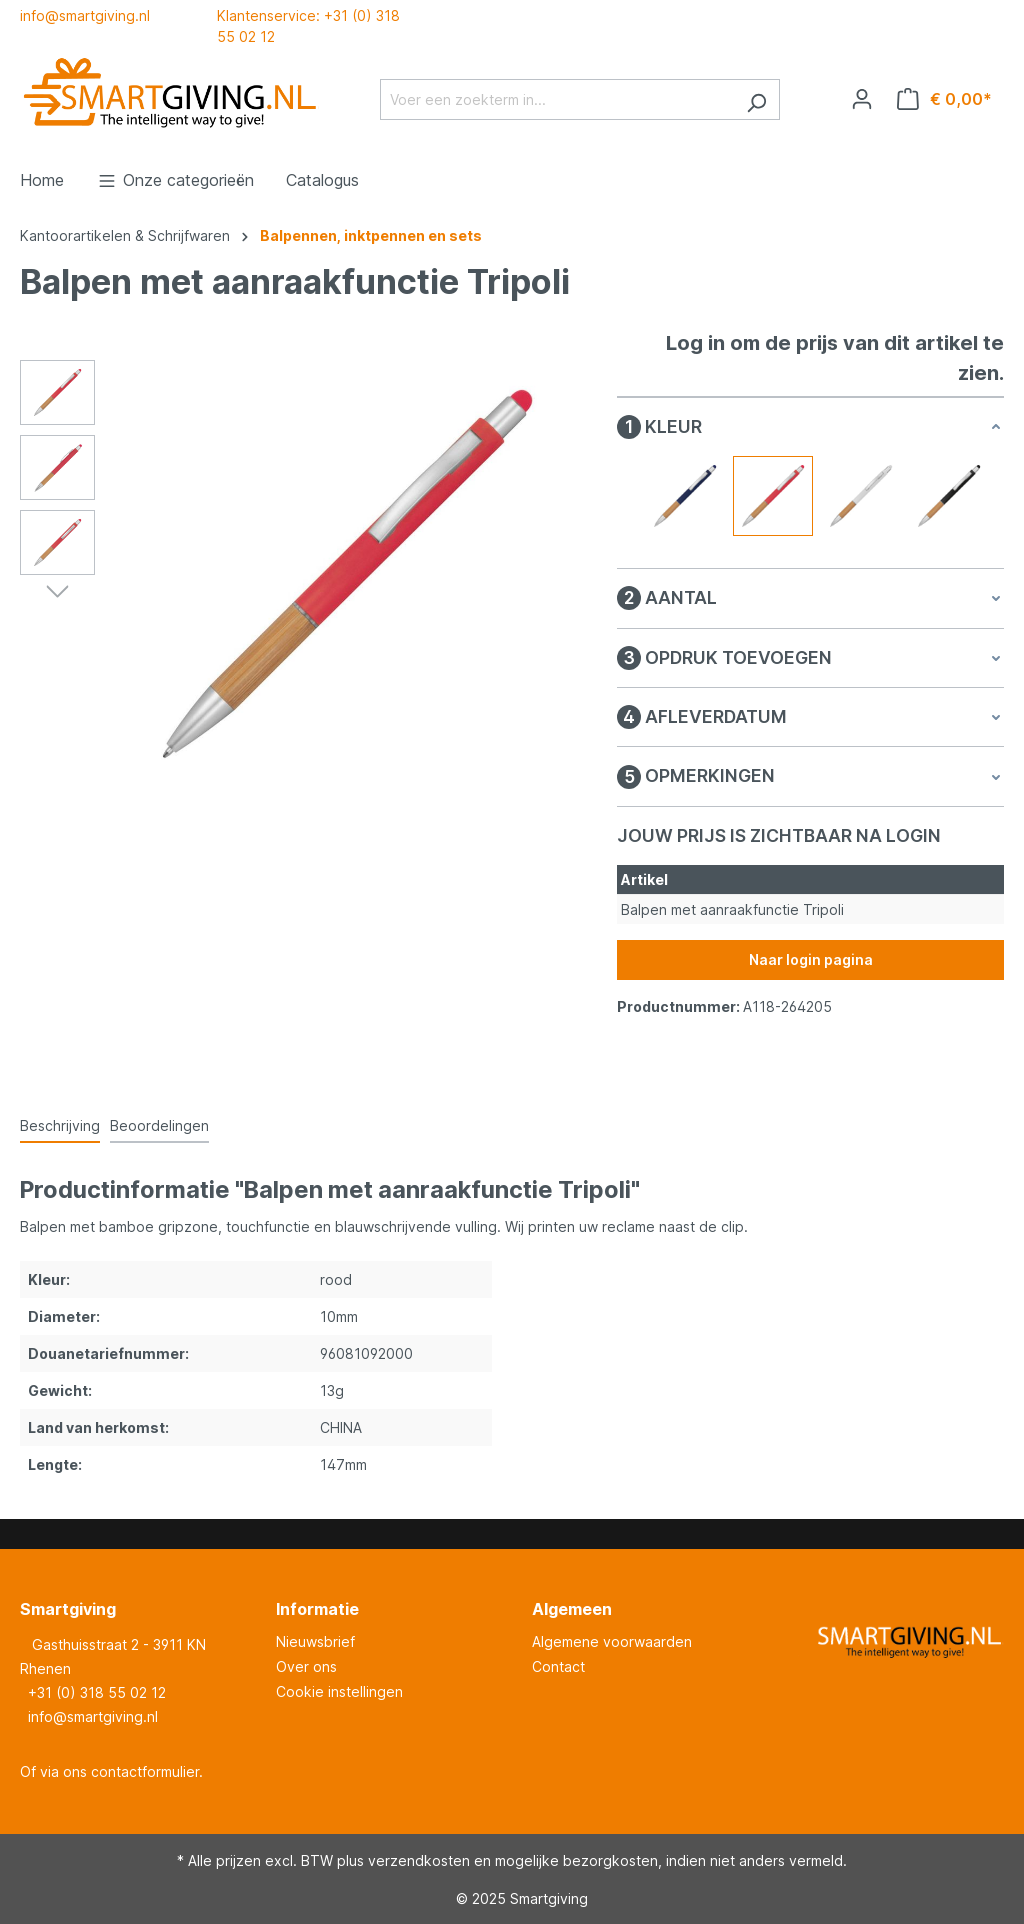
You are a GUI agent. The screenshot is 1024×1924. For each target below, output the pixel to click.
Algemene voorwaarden (612, 1641)
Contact (558, 1666)
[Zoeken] (756, 99)
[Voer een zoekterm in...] (557, 99)
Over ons (306, 1666)
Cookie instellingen (339, 1691)
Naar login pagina (811, 959)
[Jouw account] (862, 99)
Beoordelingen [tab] (159, 1125)
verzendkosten (419, 1860)
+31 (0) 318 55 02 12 (97, 1692)
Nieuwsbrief (315, 1641)
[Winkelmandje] (944, 99)
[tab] (60, 1126)
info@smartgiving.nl (85, 15)
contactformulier (145, 1771)
